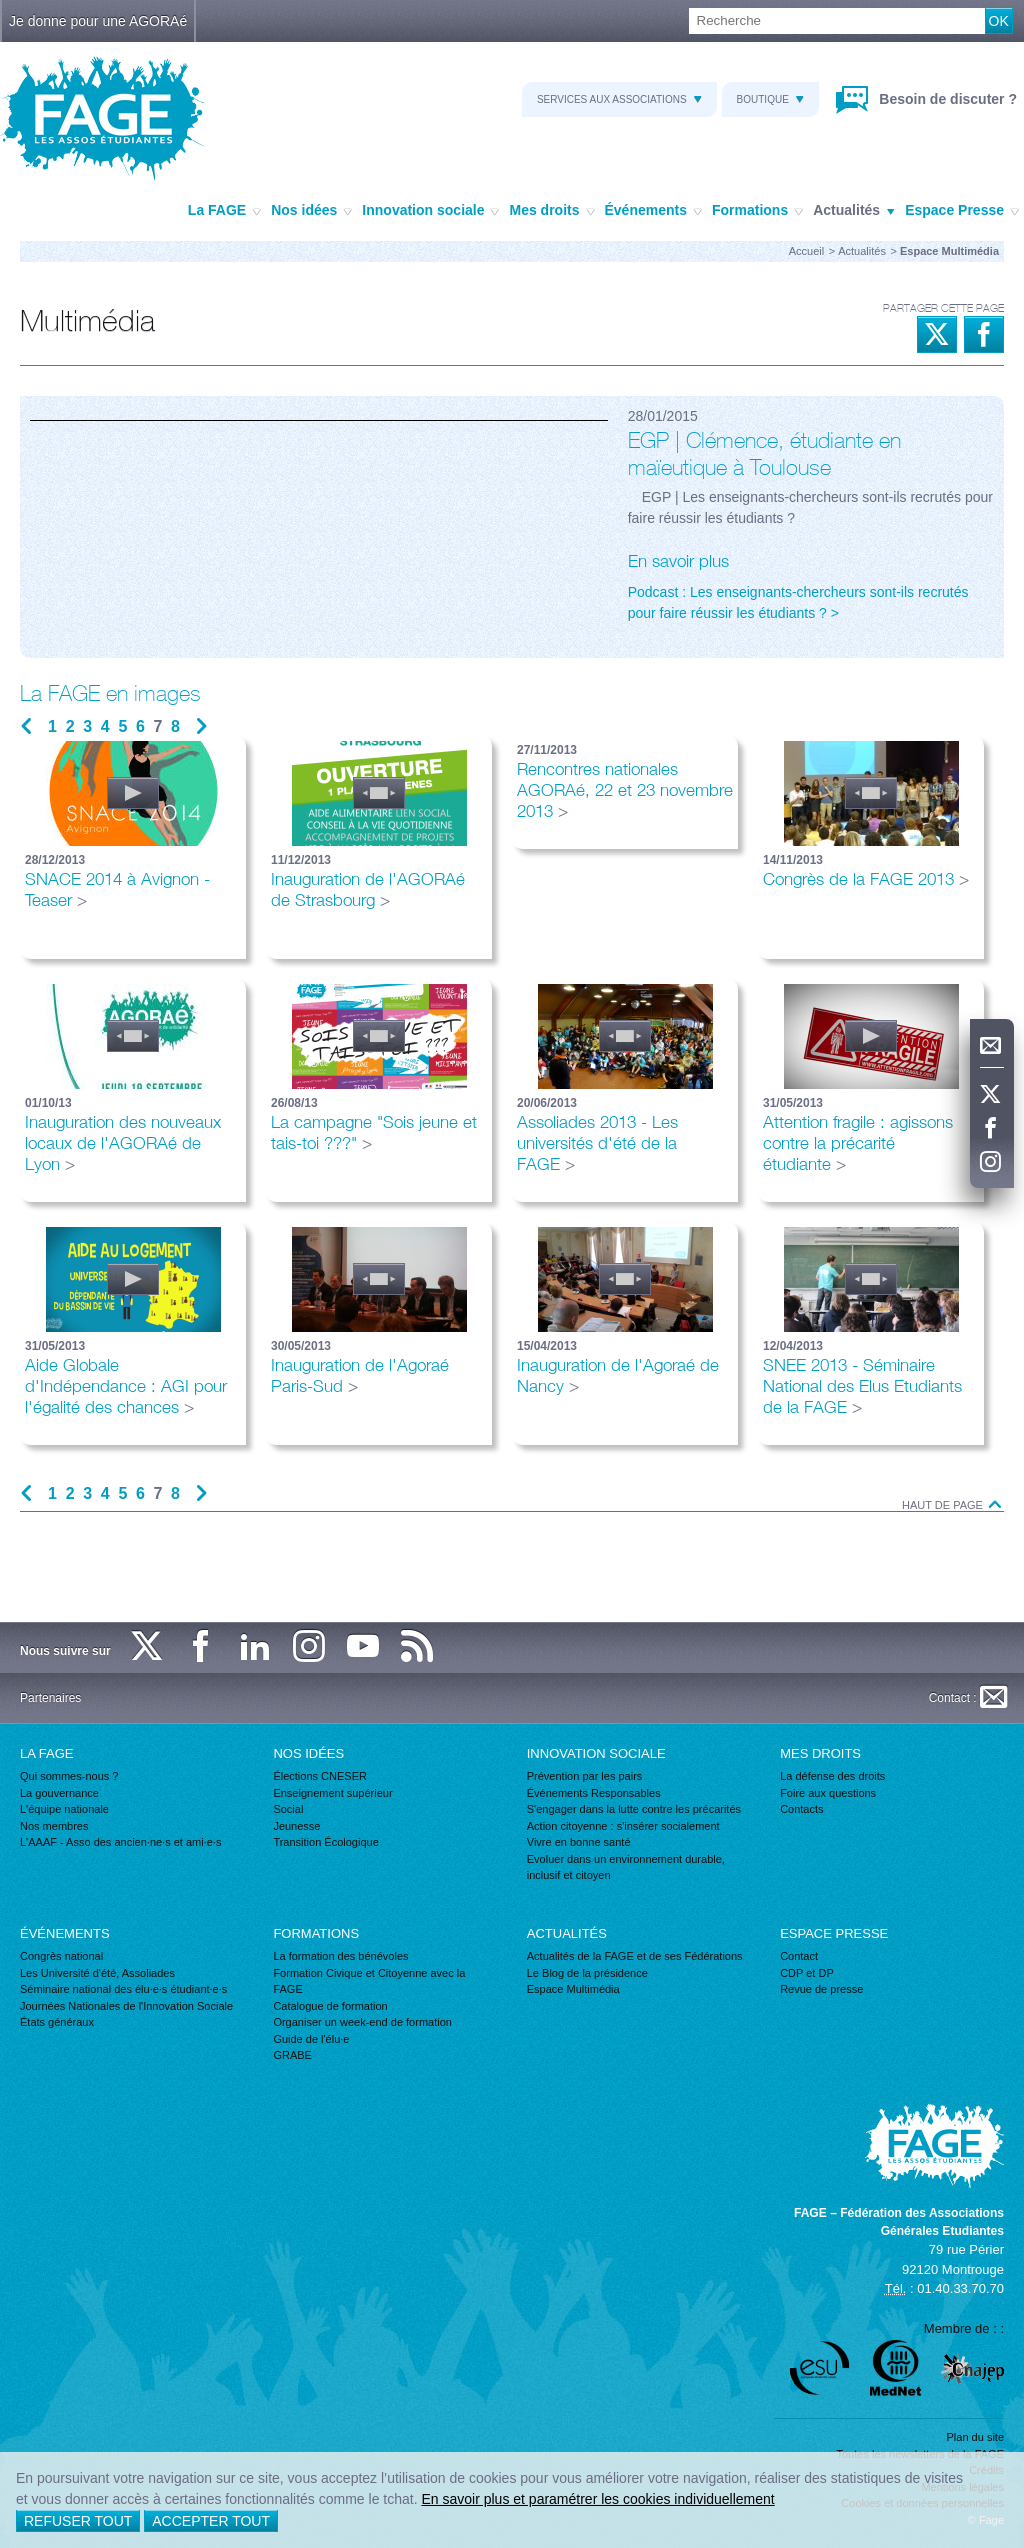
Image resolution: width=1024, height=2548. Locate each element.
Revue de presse (821, 1989)
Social (288, 1809)
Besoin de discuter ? (946, 99)
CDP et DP (807, 1973)
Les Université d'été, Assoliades (97, 1973)
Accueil (806, 251)
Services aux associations (619, 99)
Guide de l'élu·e (311, 2039)
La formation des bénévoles (340, 1956)
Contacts (801, 1809)
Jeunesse (296, 1826)
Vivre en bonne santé (579, 1842)
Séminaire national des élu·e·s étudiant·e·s (123, 1989)
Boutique (770, 99)
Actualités (854, 211)
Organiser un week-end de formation (362, 2022)
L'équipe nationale (64, 1809)
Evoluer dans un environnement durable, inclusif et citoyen (626, 1867)
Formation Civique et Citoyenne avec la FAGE (369, 1981)
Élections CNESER (320, 1776)
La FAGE (224, 211)
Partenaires (50, 1698)
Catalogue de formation (330, 2006)
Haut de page (953, 1505)
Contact (799, 1956)
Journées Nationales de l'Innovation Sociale (126, 2006)
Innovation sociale (430, 211)
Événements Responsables (594, 1793)
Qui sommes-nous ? (69, 1776)
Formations (757, 211)
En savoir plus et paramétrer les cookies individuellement (597, 2499)
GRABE (292, 2055)
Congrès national (61, 1956)
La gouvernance (59, 1793)
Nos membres (54, 1826)
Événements (653, 211)
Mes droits (551, 211)
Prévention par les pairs (585, 1776)
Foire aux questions (828, 1793)
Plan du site (975, 2437)
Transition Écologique (325, 1842)
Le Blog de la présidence (587, 1973)
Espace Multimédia (573, 1989)
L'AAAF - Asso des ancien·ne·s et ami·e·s (120, 1842)
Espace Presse (962, 211)
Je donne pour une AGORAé (98, 21)
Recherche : (0, 8)
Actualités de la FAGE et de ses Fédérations (635, 1956)
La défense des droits (832, 1776)
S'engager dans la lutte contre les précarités (634, 1809)
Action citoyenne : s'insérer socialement (623, 1826)
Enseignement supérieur (332, 1793)
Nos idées (311, 211)
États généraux (57, 2022)
